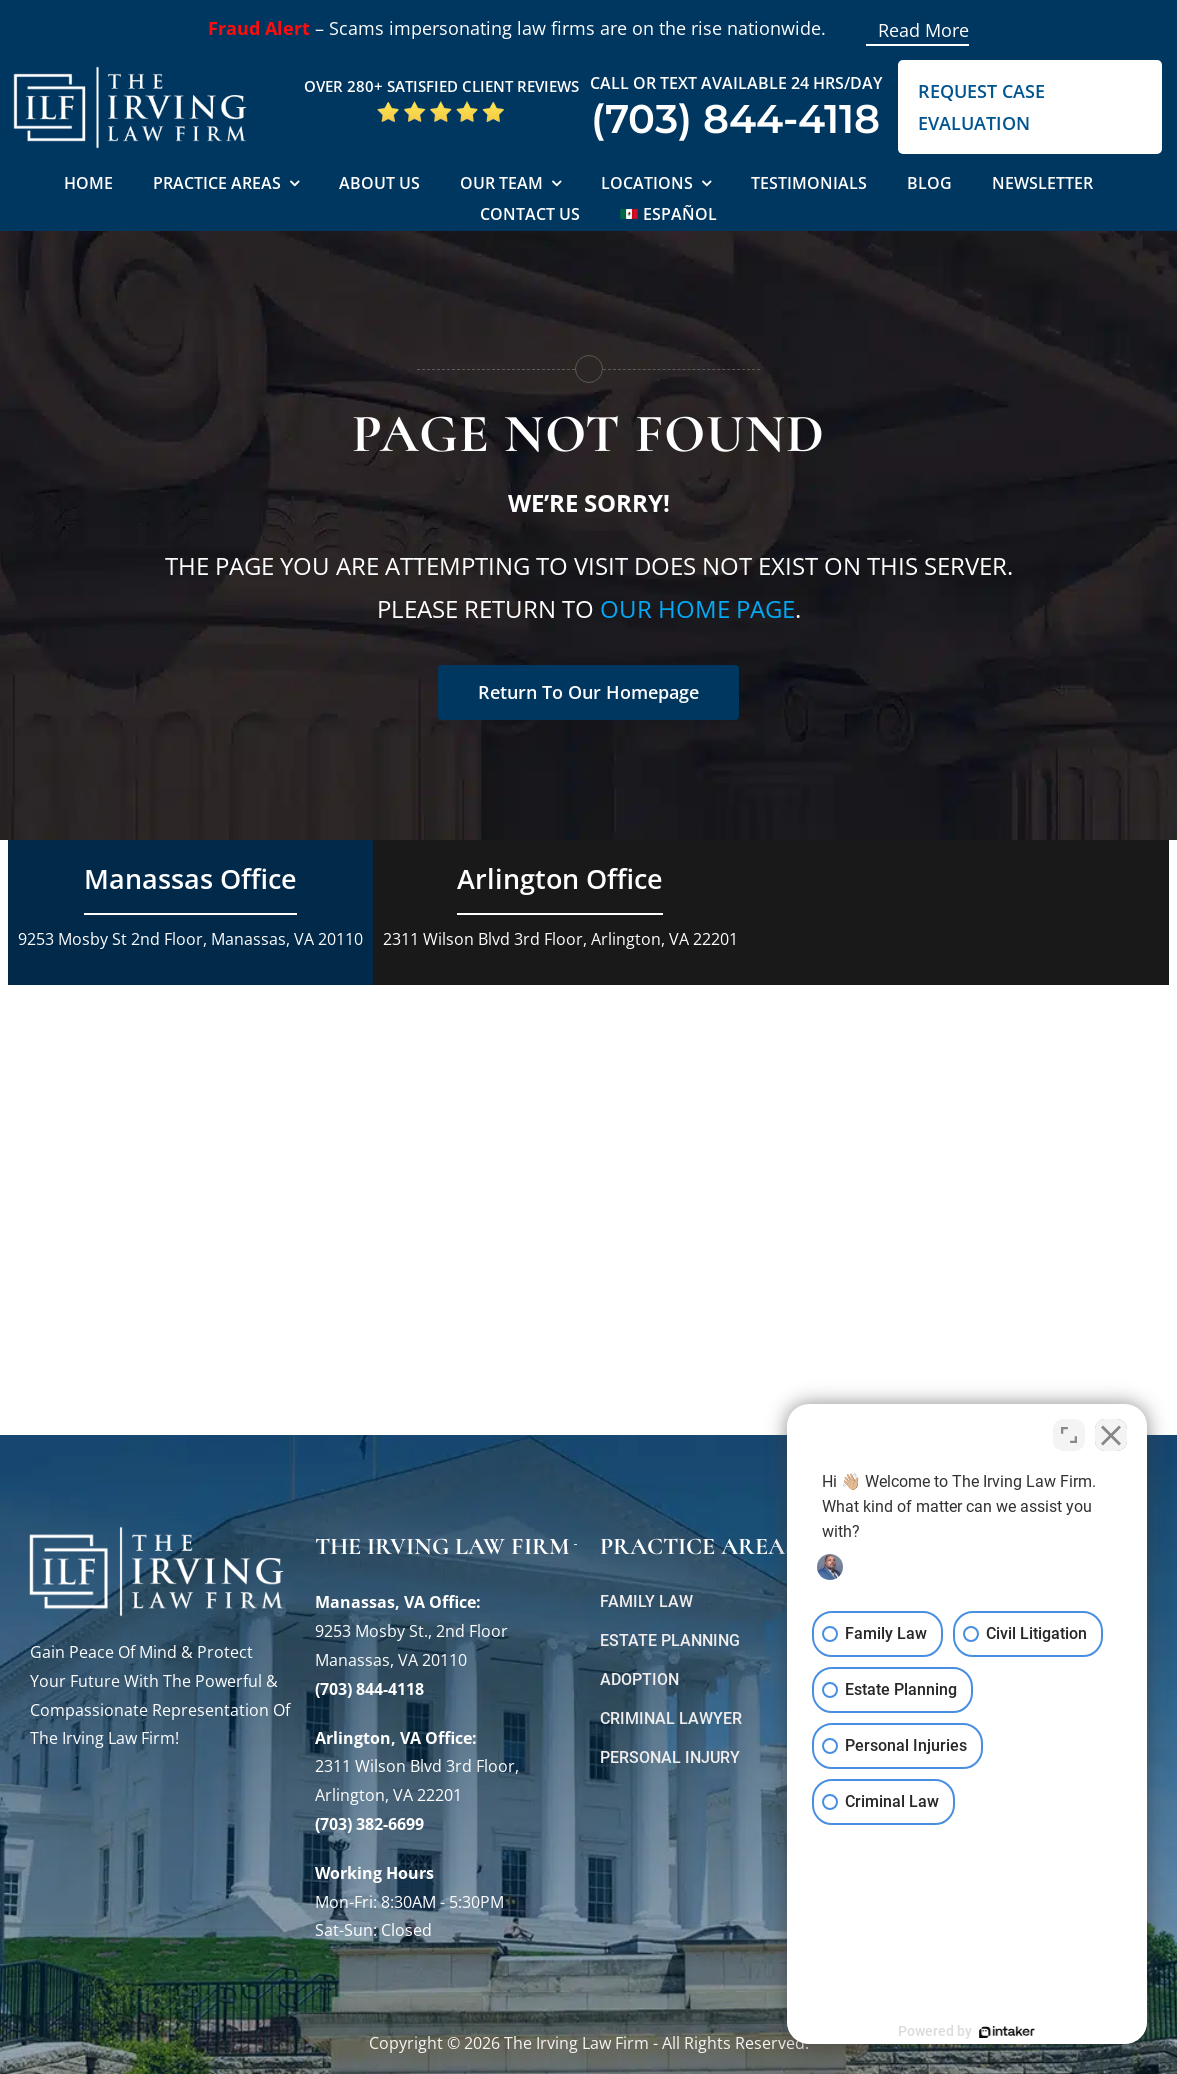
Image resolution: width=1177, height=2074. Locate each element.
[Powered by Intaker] (1007, 2032)
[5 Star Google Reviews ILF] (441, 108)
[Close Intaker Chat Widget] (1111, 1435)
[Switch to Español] (668, 215)
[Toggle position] (1069, 1435)
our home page (697, 608)
